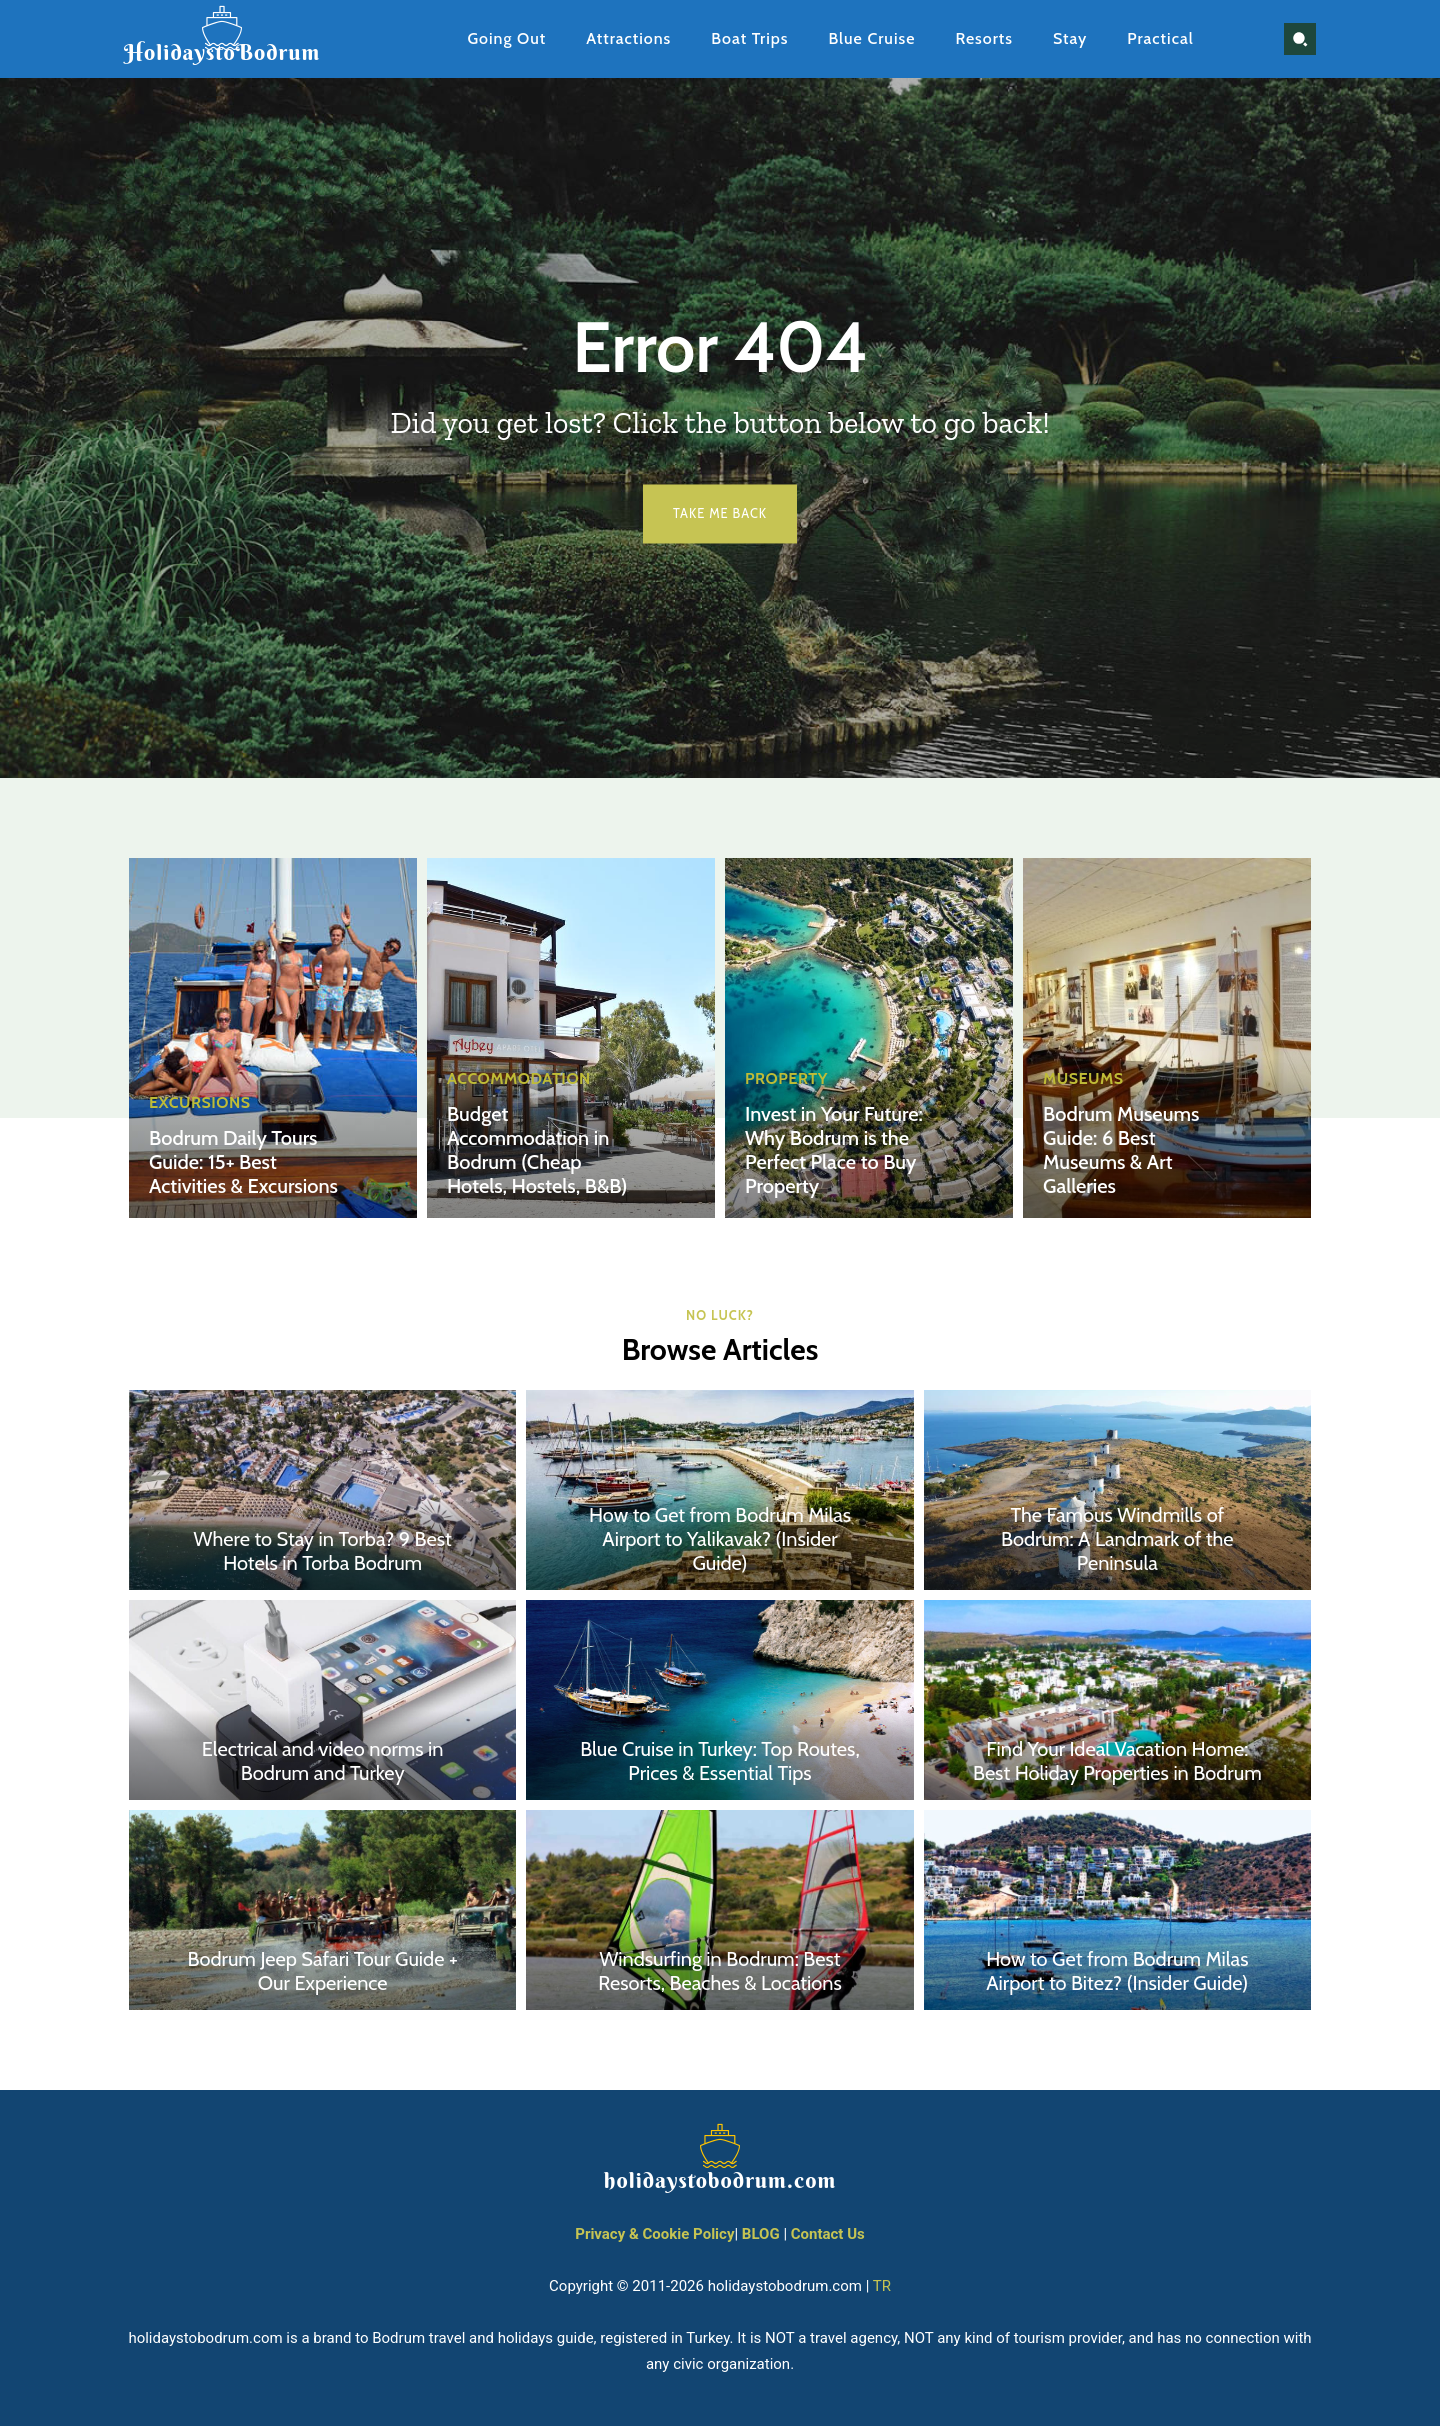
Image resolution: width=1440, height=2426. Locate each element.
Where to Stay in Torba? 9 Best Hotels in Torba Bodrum (323, 1552)
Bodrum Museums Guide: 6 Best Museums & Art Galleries (1121, 1150)
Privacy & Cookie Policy (654, 2235)
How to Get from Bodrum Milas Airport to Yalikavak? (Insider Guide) (720, 1540)
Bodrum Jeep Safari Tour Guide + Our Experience (323, 1972)
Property (786, 1079)
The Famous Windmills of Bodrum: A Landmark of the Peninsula (1117, 1540)
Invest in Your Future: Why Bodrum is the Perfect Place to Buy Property (833, 1150)
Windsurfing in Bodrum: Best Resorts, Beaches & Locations (720, 1972)
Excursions (199, 1103)
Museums (1083, 1079)
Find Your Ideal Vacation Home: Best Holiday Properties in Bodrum (1117, 1762)
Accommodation (519, 1079)
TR (882, 2287)
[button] (1300, 39)
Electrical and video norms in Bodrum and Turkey (323, 1762)
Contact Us (828, 2235)
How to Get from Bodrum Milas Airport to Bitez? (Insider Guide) (1117, 1972)
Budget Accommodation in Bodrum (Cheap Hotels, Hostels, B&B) (537, 1150)
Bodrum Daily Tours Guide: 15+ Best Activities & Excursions (243, 1162)
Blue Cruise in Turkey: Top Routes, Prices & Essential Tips (719, 1762)
